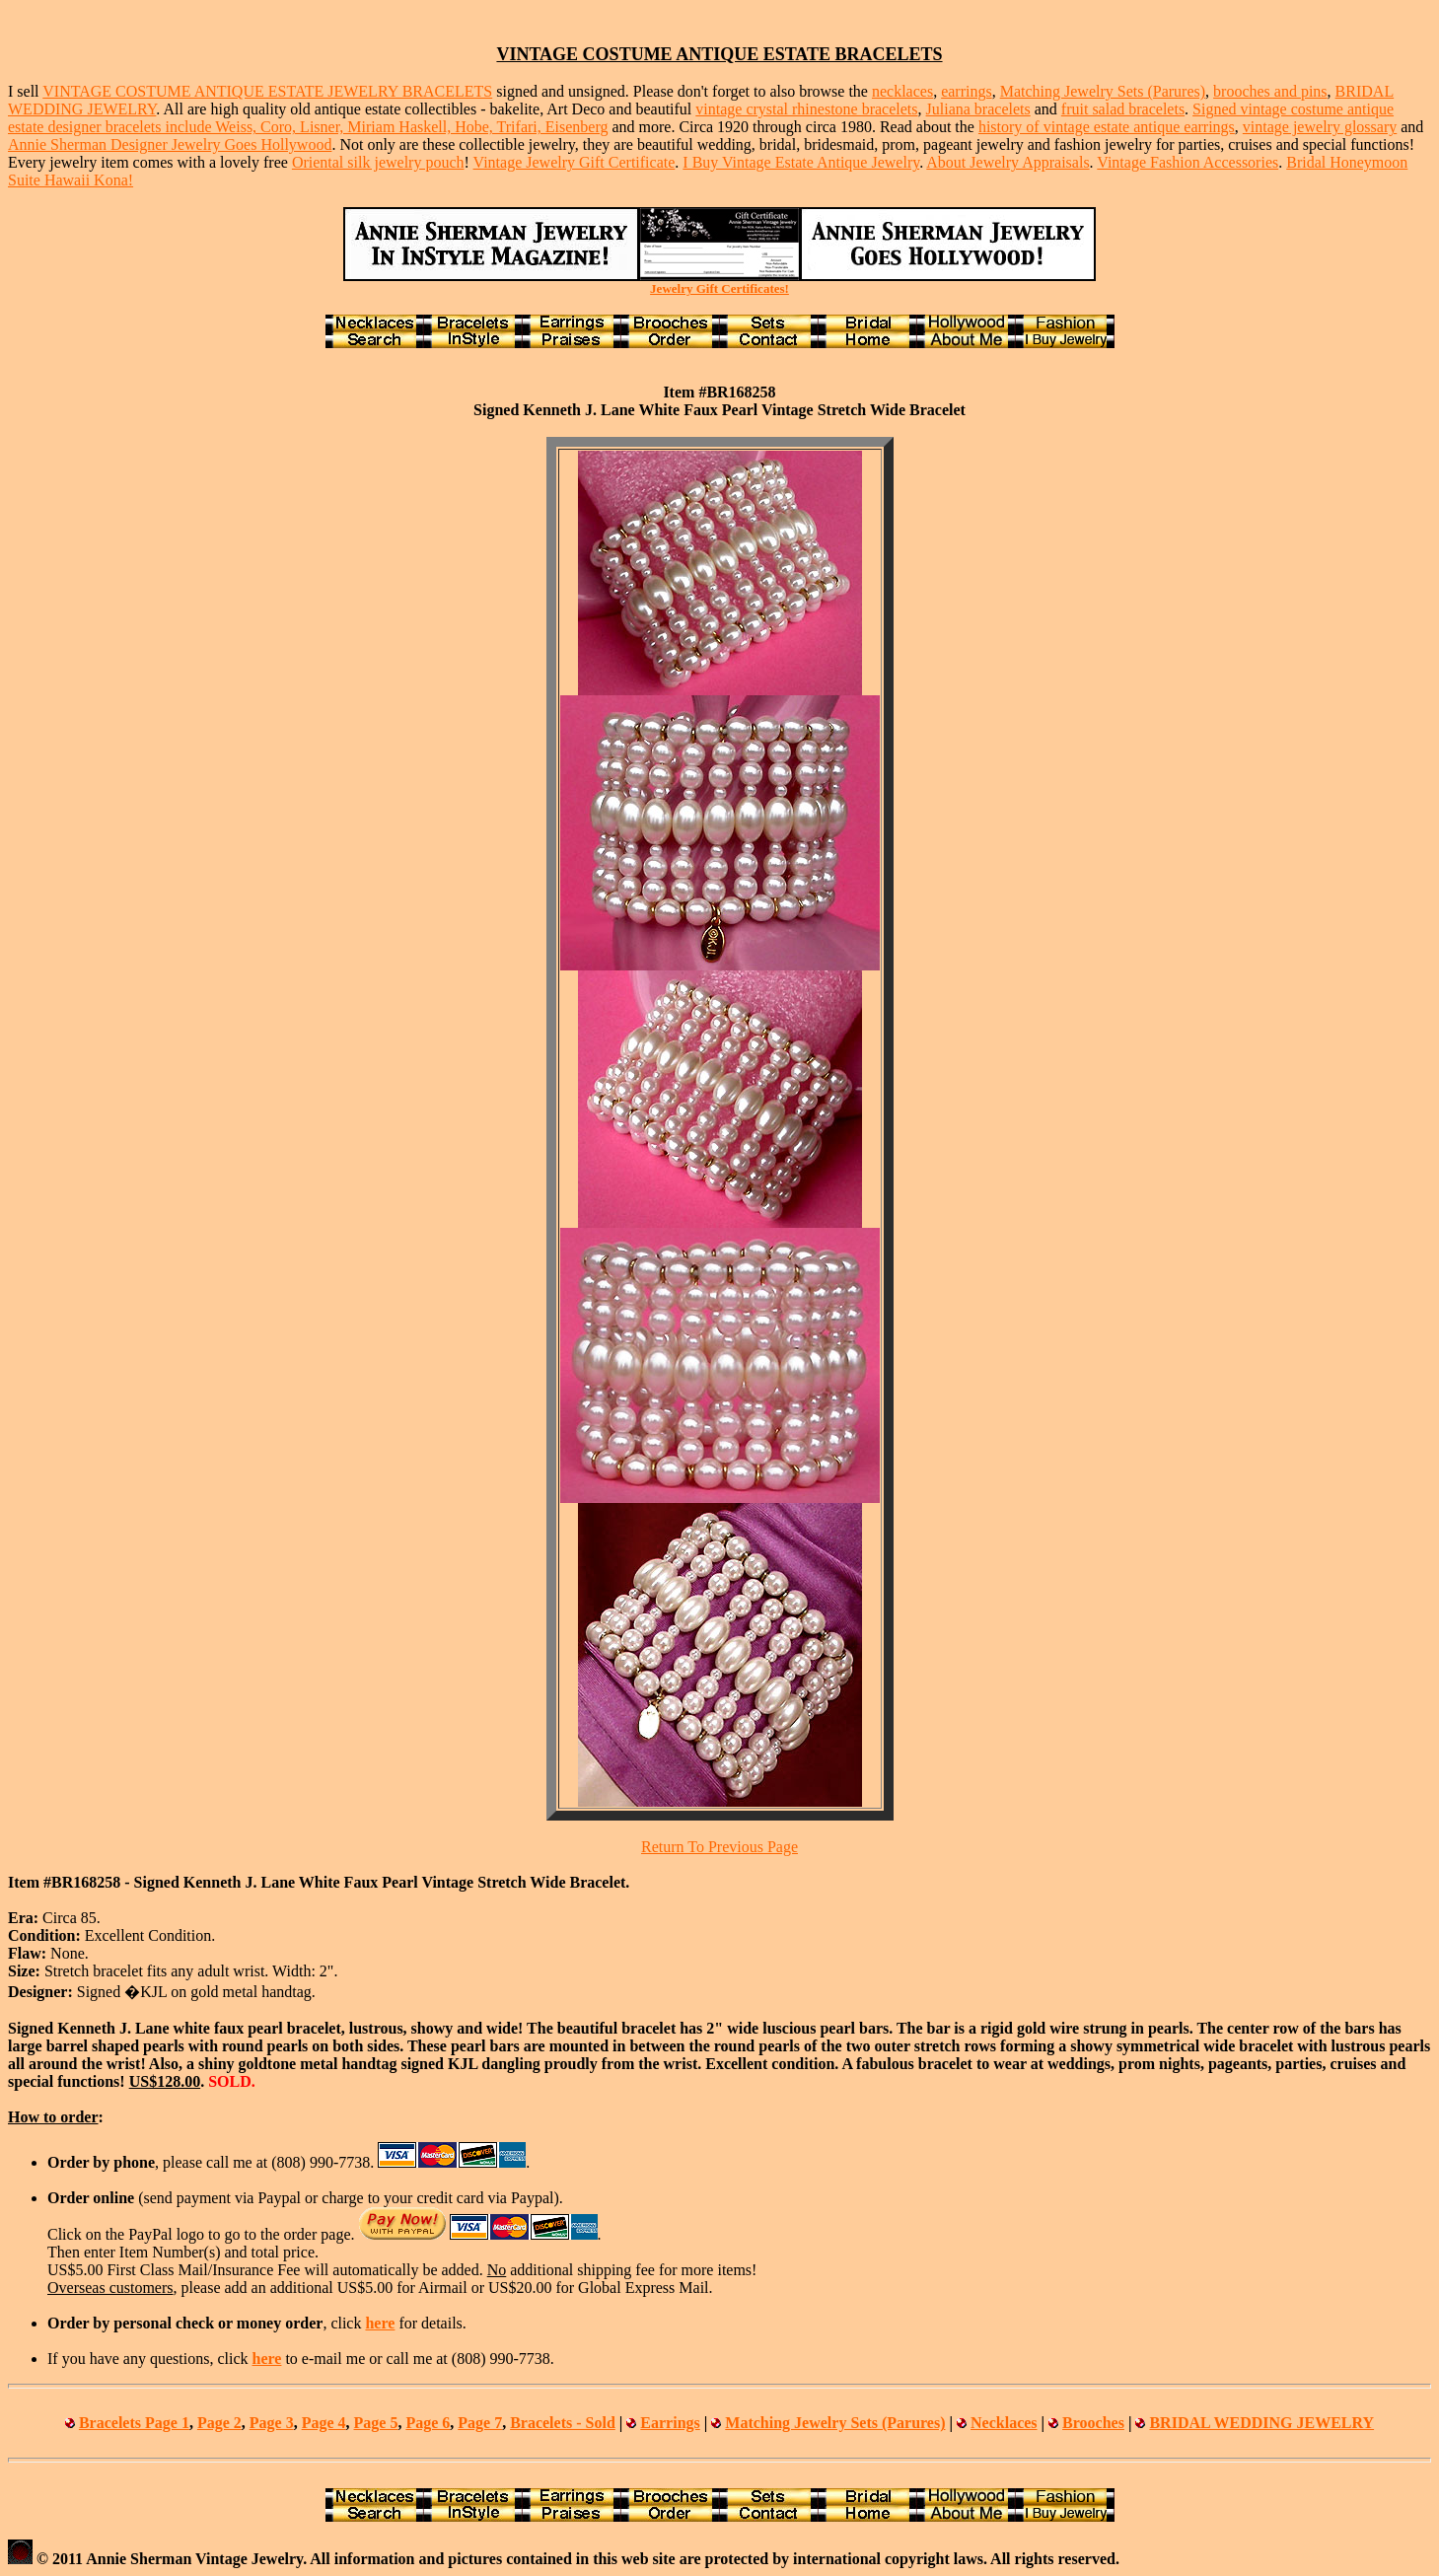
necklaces (902, 91)
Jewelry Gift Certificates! (719, 288)
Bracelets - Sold (562, 2422)
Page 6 (427, 2422)
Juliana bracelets (978, 109)
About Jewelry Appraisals (1007, 162)
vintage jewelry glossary (1320, 126)
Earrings (669, 2422)
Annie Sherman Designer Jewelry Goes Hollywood (169, 144)
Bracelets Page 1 (134, 2422)
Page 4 (324, 2422)
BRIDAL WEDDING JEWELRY (1261, 2422)
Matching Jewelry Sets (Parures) (1102, 91)
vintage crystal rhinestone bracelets (806, 109)
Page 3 (272, 2422)
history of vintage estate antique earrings (1106, 126)
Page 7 (480, 2422)
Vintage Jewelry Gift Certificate (574, 162)
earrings (966, 91)
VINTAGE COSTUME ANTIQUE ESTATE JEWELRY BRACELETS (267, 91)
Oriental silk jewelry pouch (378, 162)
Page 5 (376, 2422)
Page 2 (219, 2422)
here (380, 2323)
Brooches (1093, 2422)
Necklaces (1004, 2422)
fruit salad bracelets (1123, 109)
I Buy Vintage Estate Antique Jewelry (801, 162)
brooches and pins (1270, 91)
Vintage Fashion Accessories (1187, 162)
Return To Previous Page (719, 1846)
